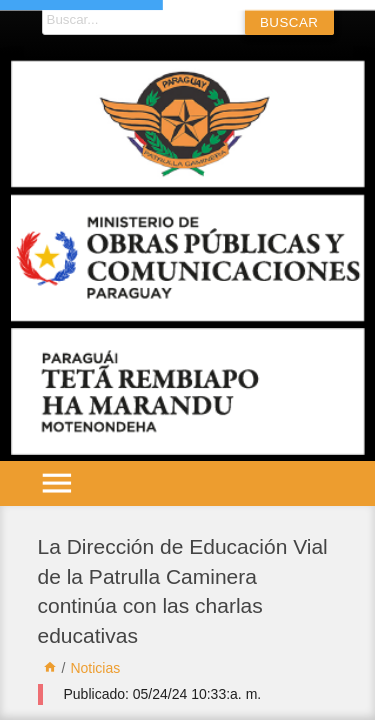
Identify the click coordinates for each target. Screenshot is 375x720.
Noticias (95, 668)
